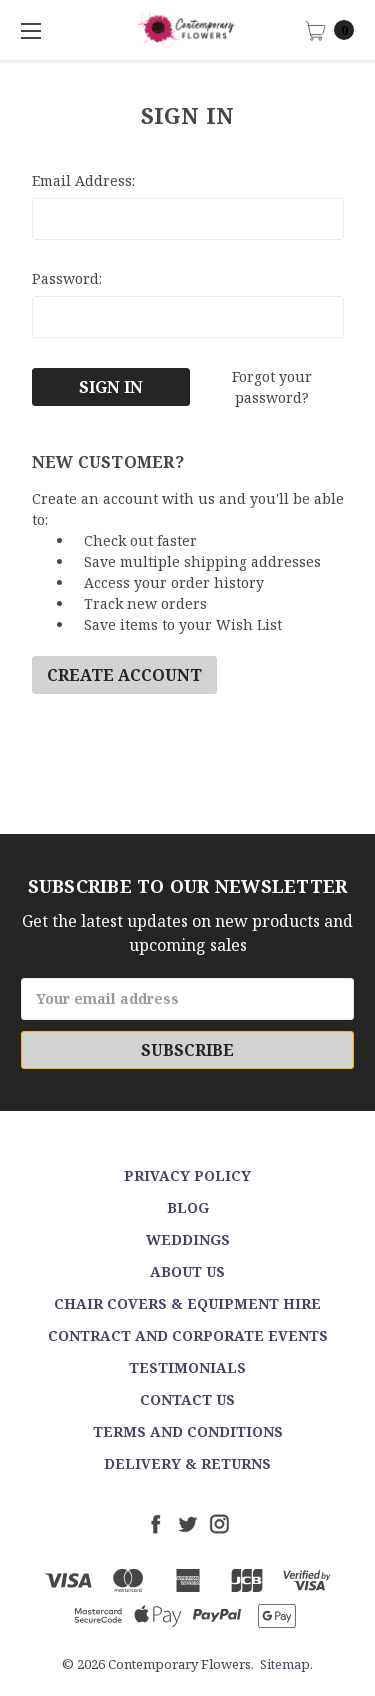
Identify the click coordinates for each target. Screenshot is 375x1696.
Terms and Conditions (188, 1431)
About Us (187, 1271)
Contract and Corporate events (188, 1335)
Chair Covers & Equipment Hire (187, 1303)
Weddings (188, 1239)
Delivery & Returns (187, 1463)
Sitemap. (286, 1664)
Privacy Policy (187, 1175)
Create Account (124, 675)
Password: (67, 278)
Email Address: (83, 180)
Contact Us (187, 1399)
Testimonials (187, 1367)
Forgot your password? (272, 387)
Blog (188, 1207)
